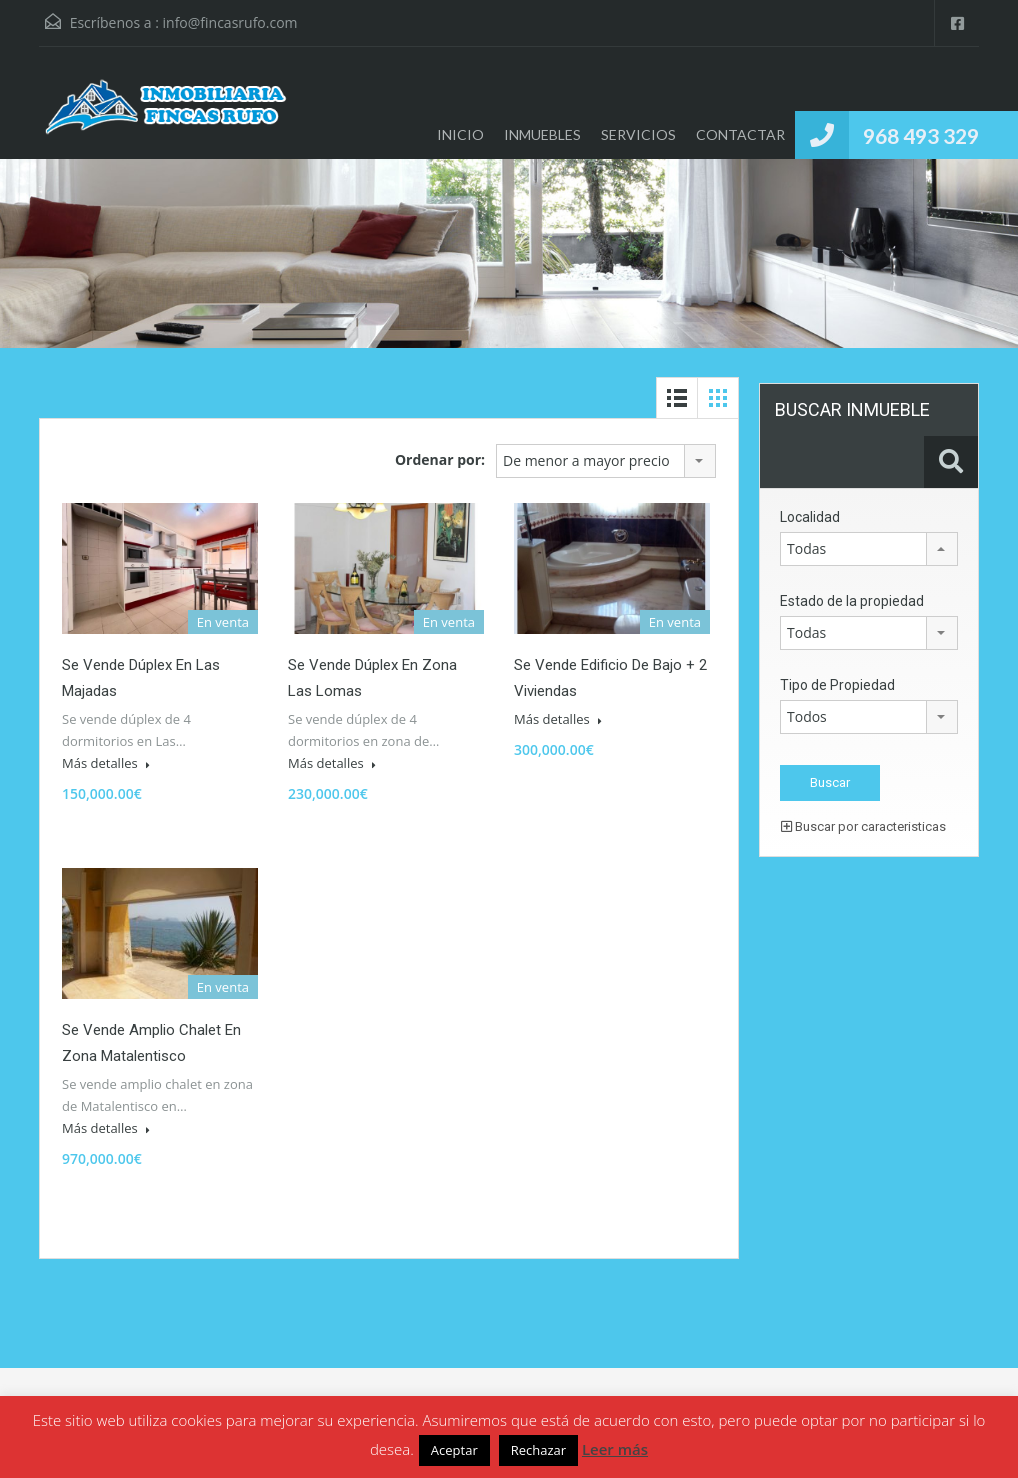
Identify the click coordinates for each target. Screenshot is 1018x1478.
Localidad (810, 517)
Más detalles (106, 763)
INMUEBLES (542, 134)
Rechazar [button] (538, 1450)
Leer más (615, 1449)
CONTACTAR (740, 134)
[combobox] (606, 461)
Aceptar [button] (454, 1450)
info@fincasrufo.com (230, 22)
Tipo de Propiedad (837, 685)
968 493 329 (921, 135)
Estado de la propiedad (852, 601)
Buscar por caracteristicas (863, 826)
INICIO (460, 134)
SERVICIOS (638, 134)
